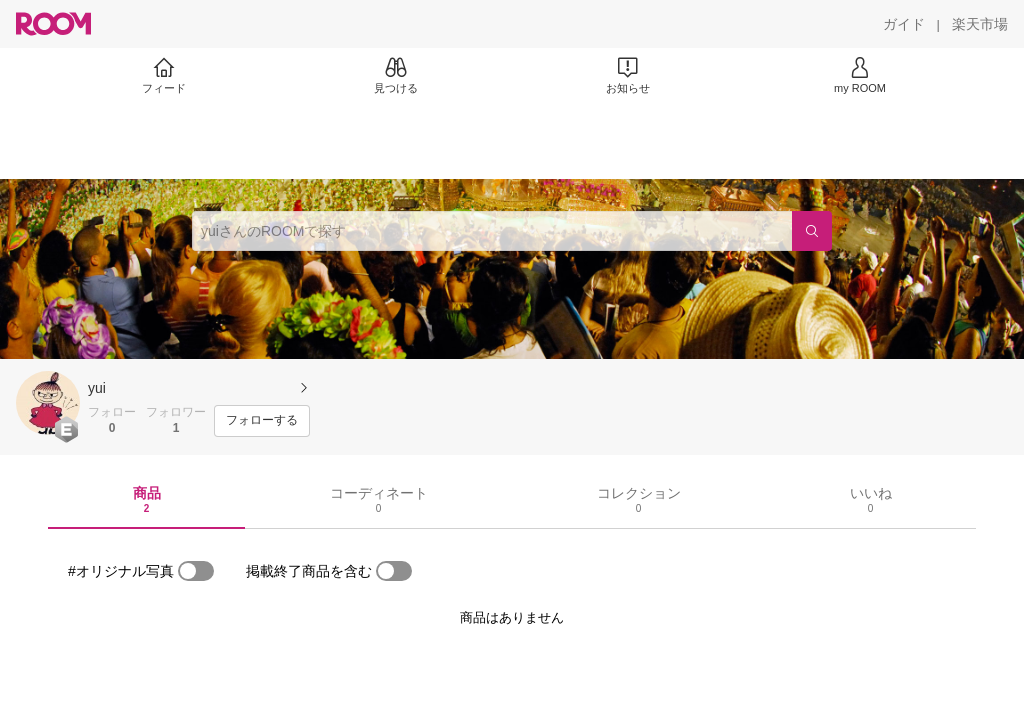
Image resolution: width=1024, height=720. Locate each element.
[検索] (812, 231)
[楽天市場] (980, 24)
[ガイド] (904, 24)
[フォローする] (262, 421)
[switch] (196, 571)
